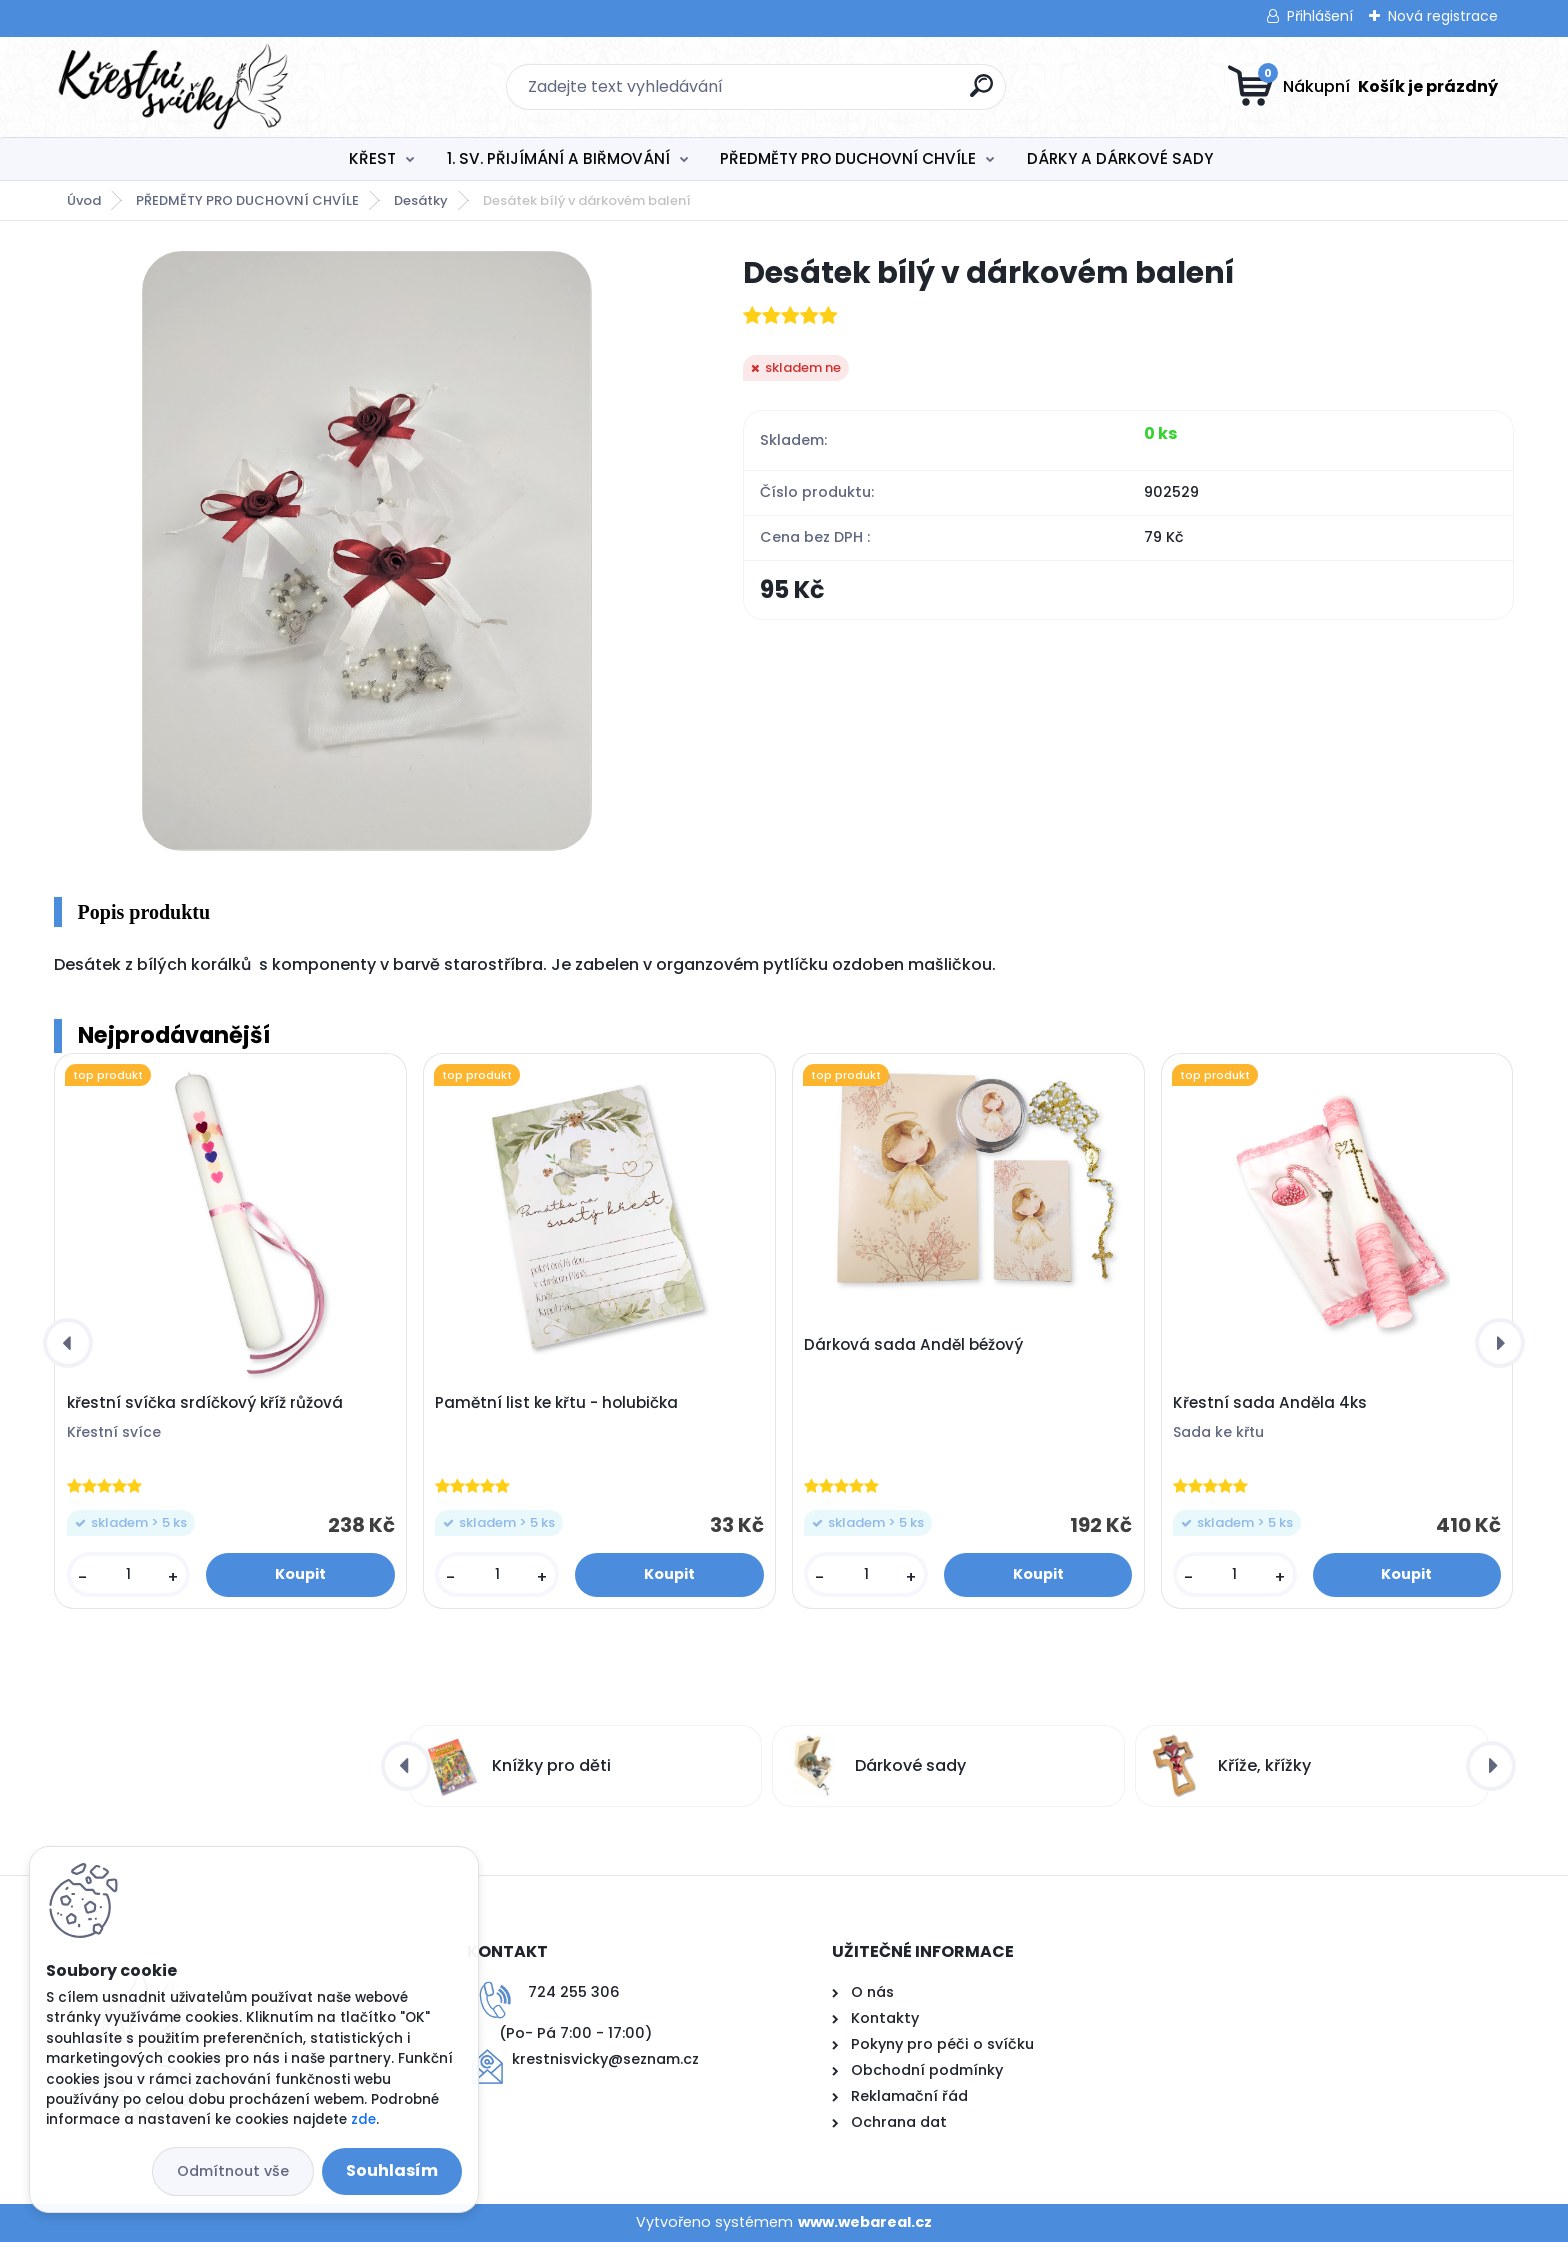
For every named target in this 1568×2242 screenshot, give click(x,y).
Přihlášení (1320, 16)
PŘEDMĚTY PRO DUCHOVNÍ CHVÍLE (848, 158)
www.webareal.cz (865, 2222)
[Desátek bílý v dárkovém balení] (367, 551)
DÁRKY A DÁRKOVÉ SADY (1120, 158)
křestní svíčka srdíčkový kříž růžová (205, 1403)
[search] (981, 93)
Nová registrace (1443, 16)
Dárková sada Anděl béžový (913, 1345)
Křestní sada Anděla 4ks (1270, 1403)
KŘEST (372, 158)
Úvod (84, 200)
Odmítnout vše (233, 2171)
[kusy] (129, 1574)
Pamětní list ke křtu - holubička (556, 1403)
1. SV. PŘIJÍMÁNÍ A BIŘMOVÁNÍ (558, 158)
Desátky (421, 200)
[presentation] (68, 1343)
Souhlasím (392, 2170)
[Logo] (176, 87)
